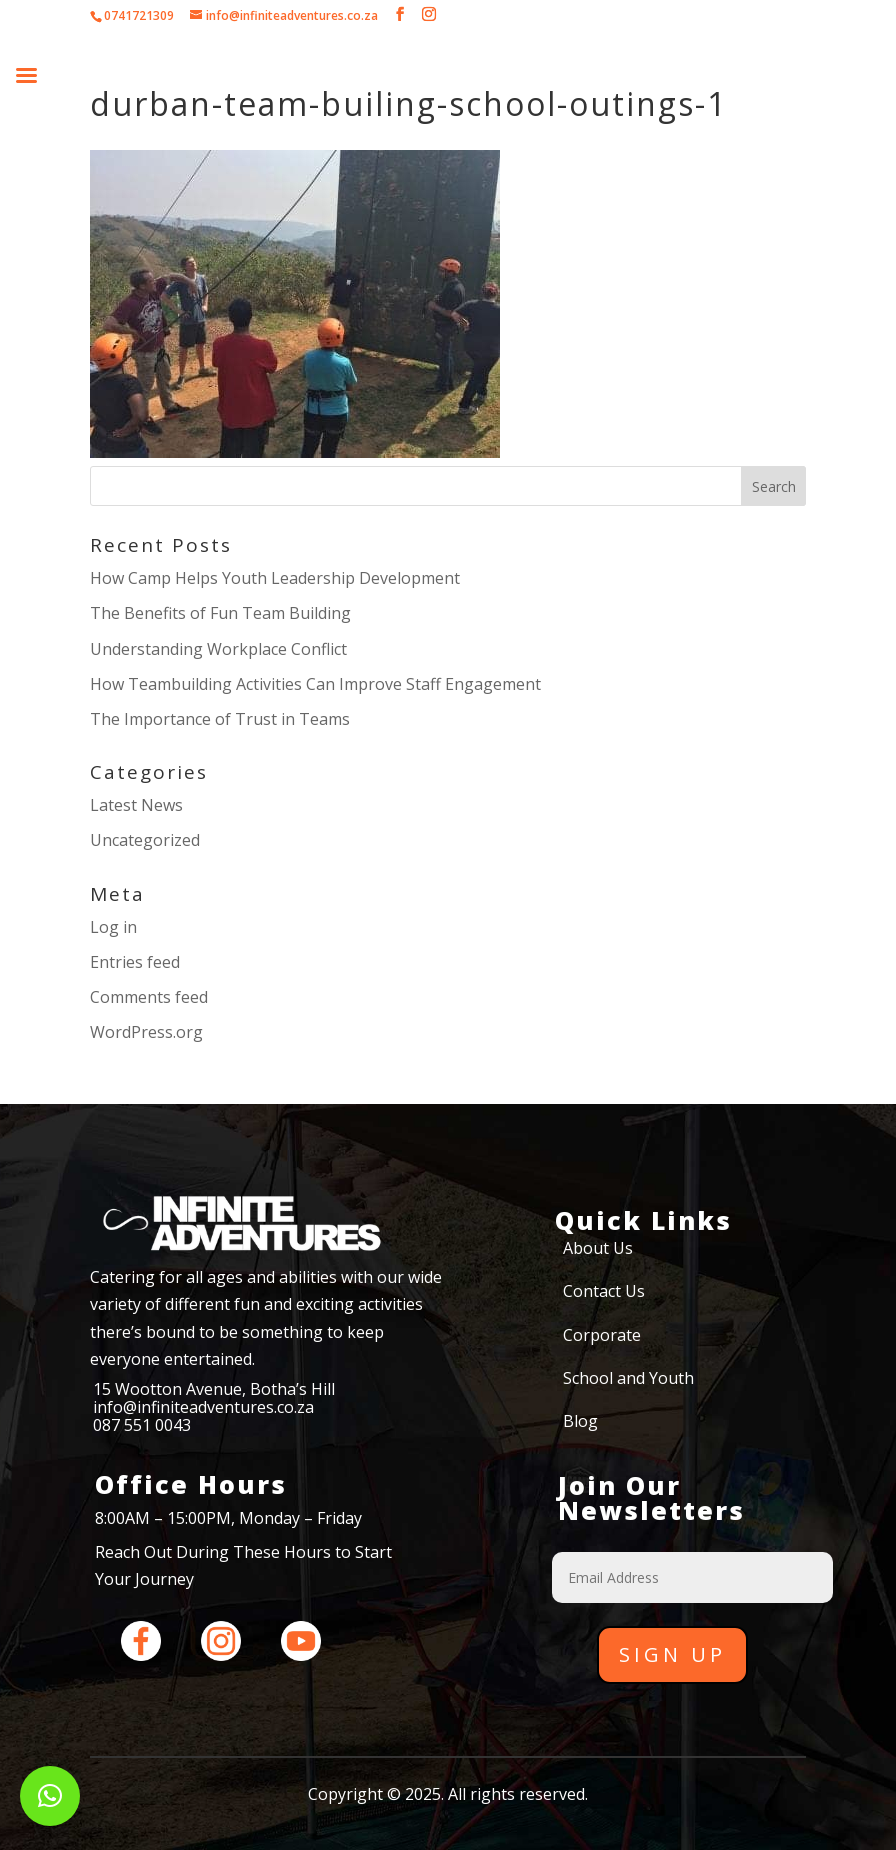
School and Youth (628, 1378)
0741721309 (139, 15)
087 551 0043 (142, 1425)
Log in (113, 927)
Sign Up (672, 1654)
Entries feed (135, 962)
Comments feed (149, 997)
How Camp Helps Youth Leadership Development (275, 578)
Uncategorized (145, 840)
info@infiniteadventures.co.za (203, 1407)
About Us (598, 1248)
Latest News (136, 805)
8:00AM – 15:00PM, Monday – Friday (228, 1518)
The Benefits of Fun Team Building (220, 613)
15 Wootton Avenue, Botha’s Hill (214, 1389)
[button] (50, 1796)
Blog (580, 1421)
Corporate (602, 1335)
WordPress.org (146, 1032)
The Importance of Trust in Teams (220, 719)
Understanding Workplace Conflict (218, 649)
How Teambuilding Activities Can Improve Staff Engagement (315, 684)
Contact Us (604, 1291)
